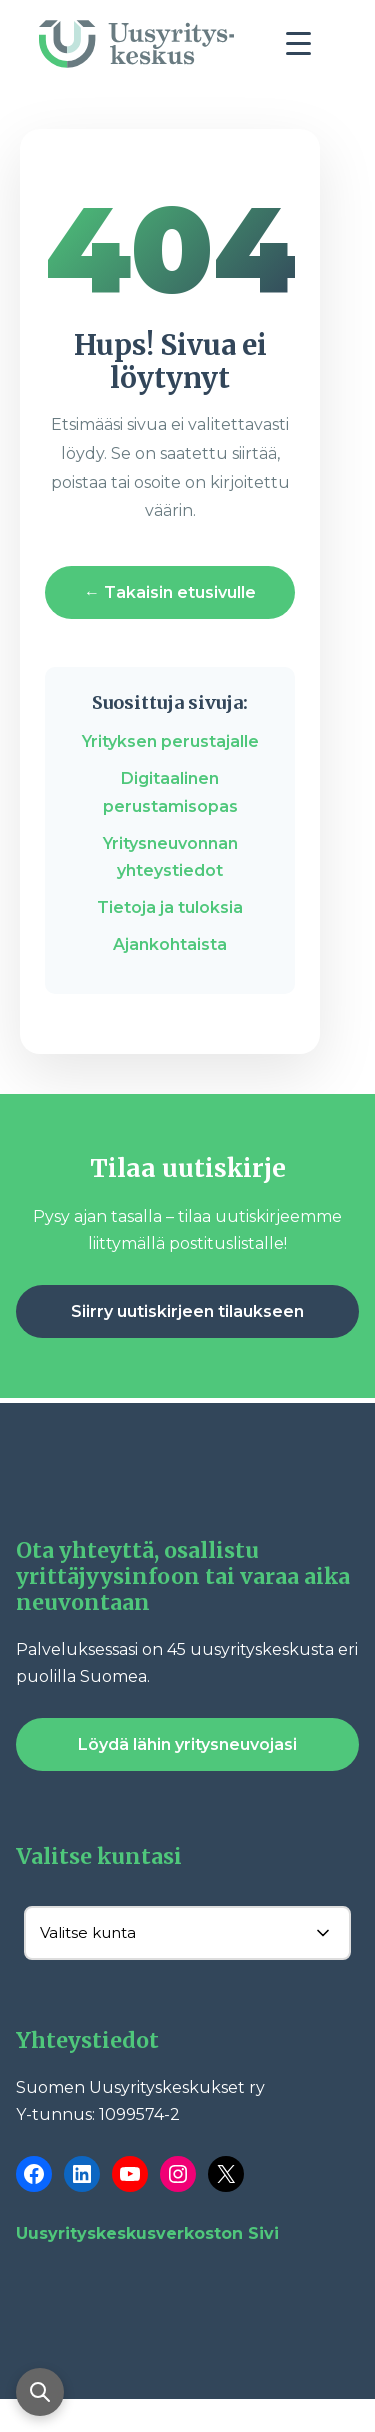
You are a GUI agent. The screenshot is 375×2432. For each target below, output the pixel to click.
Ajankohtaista (170, 944)
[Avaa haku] (40, 2392)
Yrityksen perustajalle (170, 741)
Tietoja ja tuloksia (170, 907)
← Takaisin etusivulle (170, 592)
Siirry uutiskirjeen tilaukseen (187, 1311)
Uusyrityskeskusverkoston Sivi (147, 2233)
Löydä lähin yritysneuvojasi (187, 1744)
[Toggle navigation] (306, 49)
